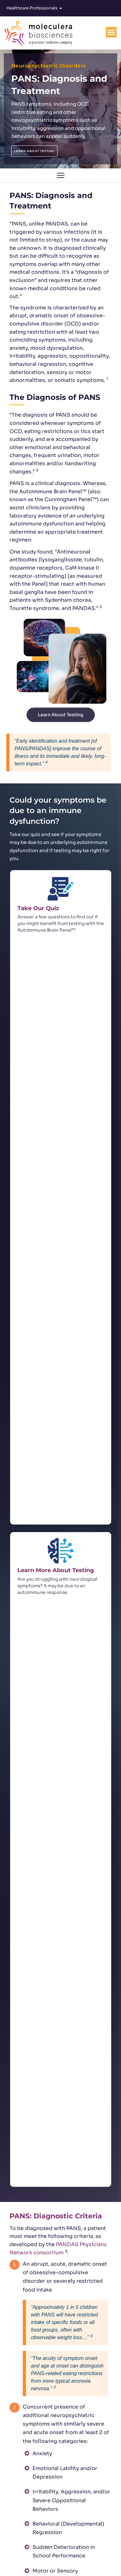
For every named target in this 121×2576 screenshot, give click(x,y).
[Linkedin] (69, 2550)
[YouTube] (86, 2550)
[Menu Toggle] (111, 32)
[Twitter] (35, 2550)
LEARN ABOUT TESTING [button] (34, 151)
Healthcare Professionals (34, 8)
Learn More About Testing (55, 995)
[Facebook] (52, 2550)
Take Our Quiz (38, 908)
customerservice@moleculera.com (64, 2527)
